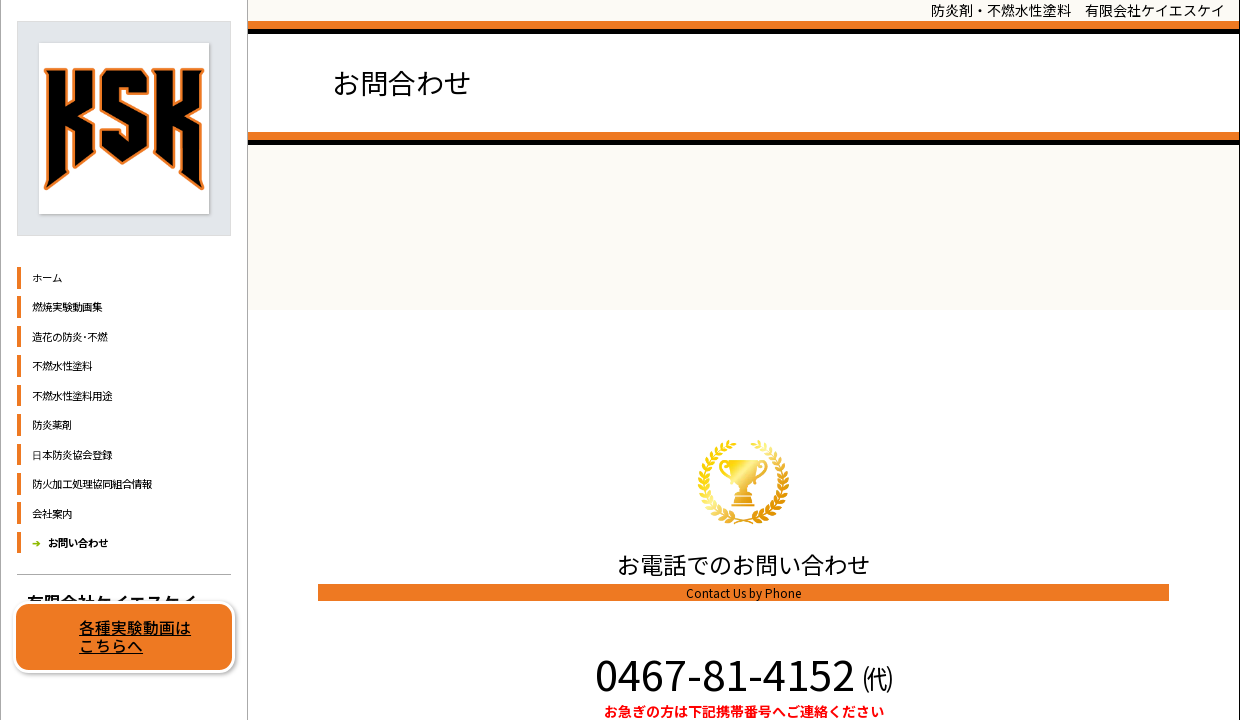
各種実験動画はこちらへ (135, 636)
